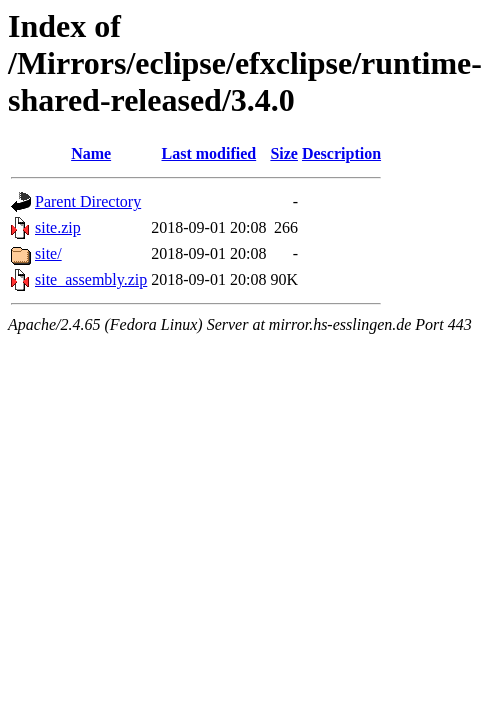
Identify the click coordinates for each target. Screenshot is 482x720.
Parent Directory (88, 201)
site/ (48, 253)
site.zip (58, 227)
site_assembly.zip (91, 279)
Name (91, 153)
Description (341, 153)
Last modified (209, 153)
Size (284, 153)
